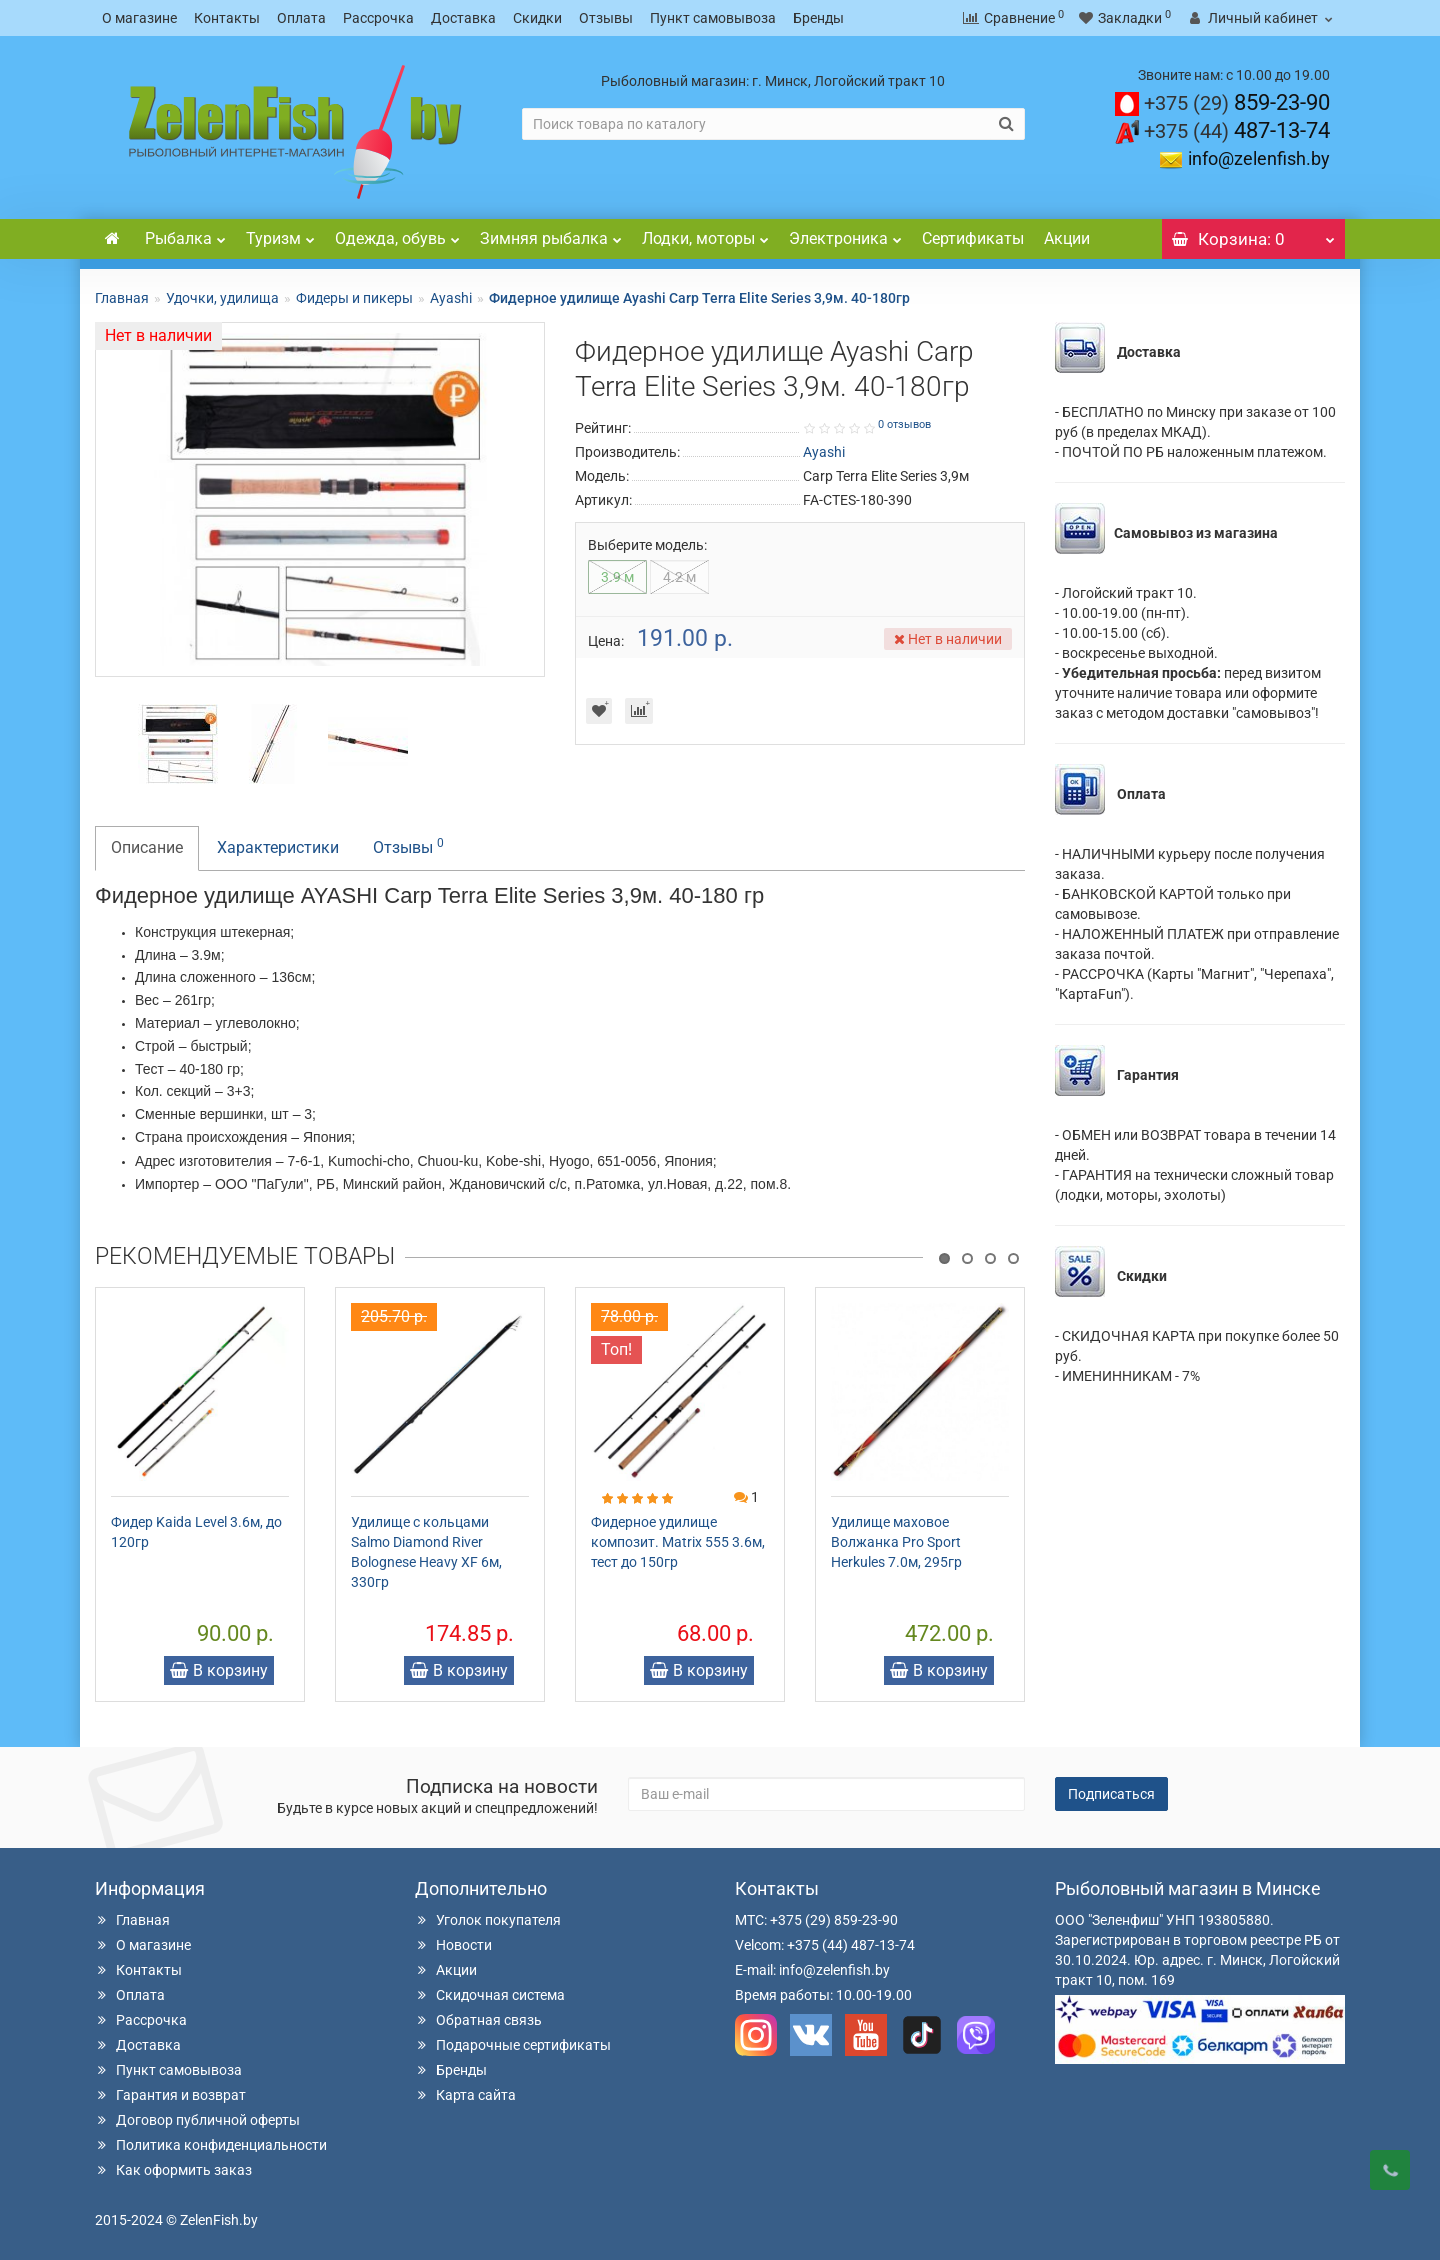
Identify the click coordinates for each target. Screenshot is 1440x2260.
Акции (1067, 238)
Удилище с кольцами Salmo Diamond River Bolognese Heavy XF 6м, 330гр (426, 1552)
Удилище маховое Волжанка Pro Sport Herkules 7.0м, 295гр (896, 1542)
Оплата (301, 18)
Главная (122, 298)
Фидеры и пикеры (354, 298)
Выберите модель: (647, 545)
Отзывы (606, 18)
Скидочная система (490, 1995)
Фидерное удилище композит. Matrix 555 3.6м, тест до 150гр (678, 1542)
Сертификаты (973, 238)
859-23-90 (1237, 102)
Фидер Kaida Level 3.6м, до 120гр (196, 1532)
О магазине (139, 18)
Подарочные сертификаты (513, 2045)
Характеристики (278, 847)
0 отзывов (904, 424)
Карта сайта (465, 2095)
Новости (453, 1945)
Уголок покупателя (488, 1920)
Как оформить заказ (173, 2170)
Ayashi (451, 298)
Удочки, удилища (222, 298)
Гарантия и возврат (170, 2095)
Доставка (463, 18)
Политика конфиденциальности (211, 2145)
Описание (147, 847)
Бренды (818, 18)
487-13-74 (1237, 130)
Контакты (227, 18)
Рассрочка (378, 18)
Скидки (537, 18)
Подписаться (1111, 1794)
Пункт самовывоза (713, 18)
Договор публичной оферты (197, 2120)
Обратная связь (478, 2020)
